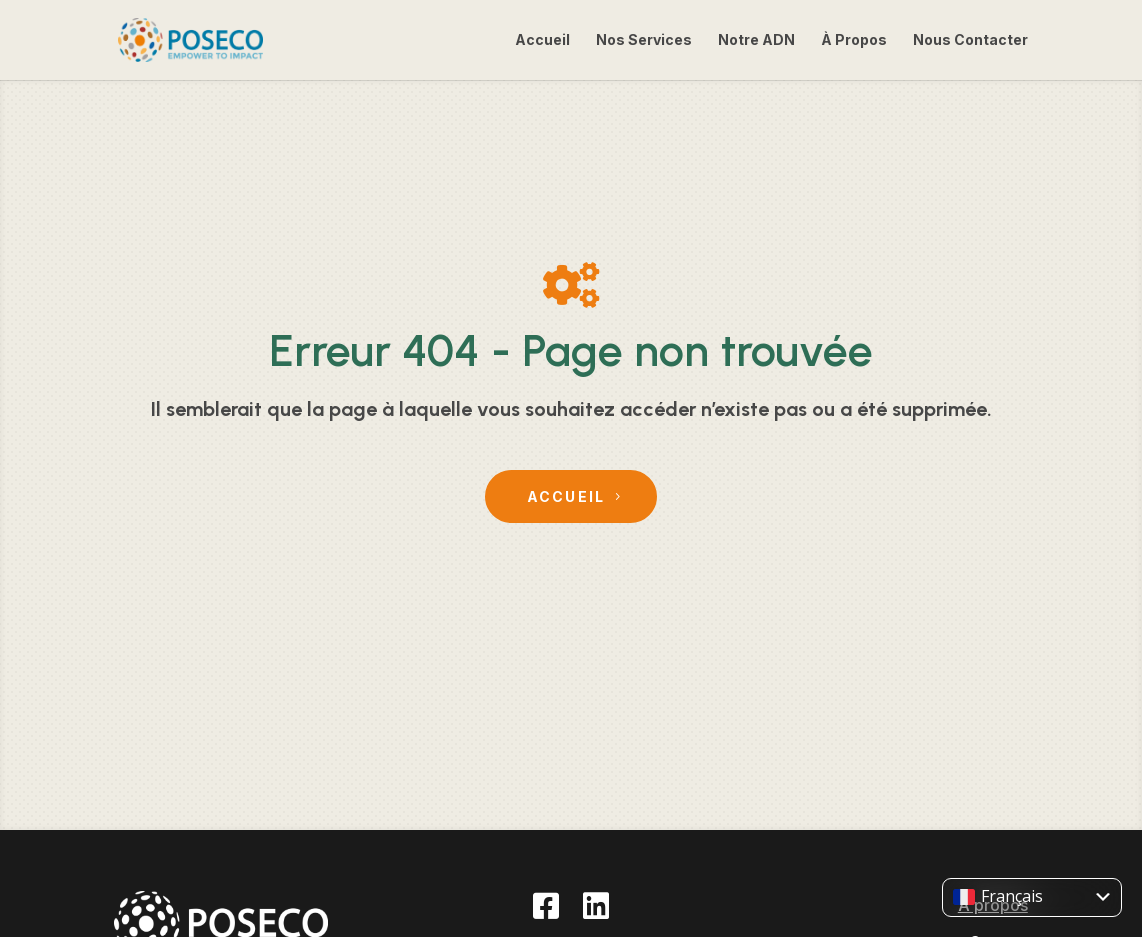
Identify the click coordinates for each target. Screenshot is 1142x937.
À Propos (854, 40)
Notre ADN (756, 40)
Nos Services (644, 40)
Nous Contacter (970, 40)
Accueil (542, 40)
